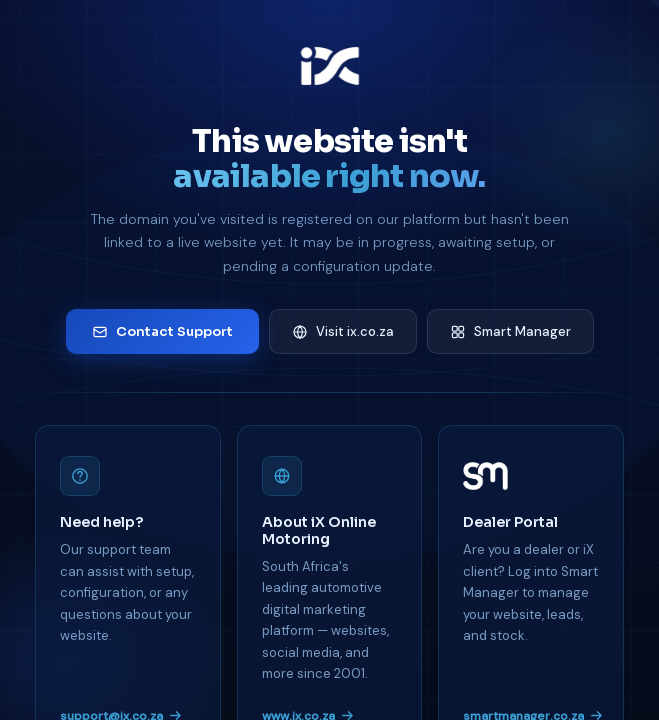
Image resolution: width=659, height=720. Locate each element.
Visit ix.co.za (343, 331)
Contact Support (162, 331)
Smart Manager (510, 331)
